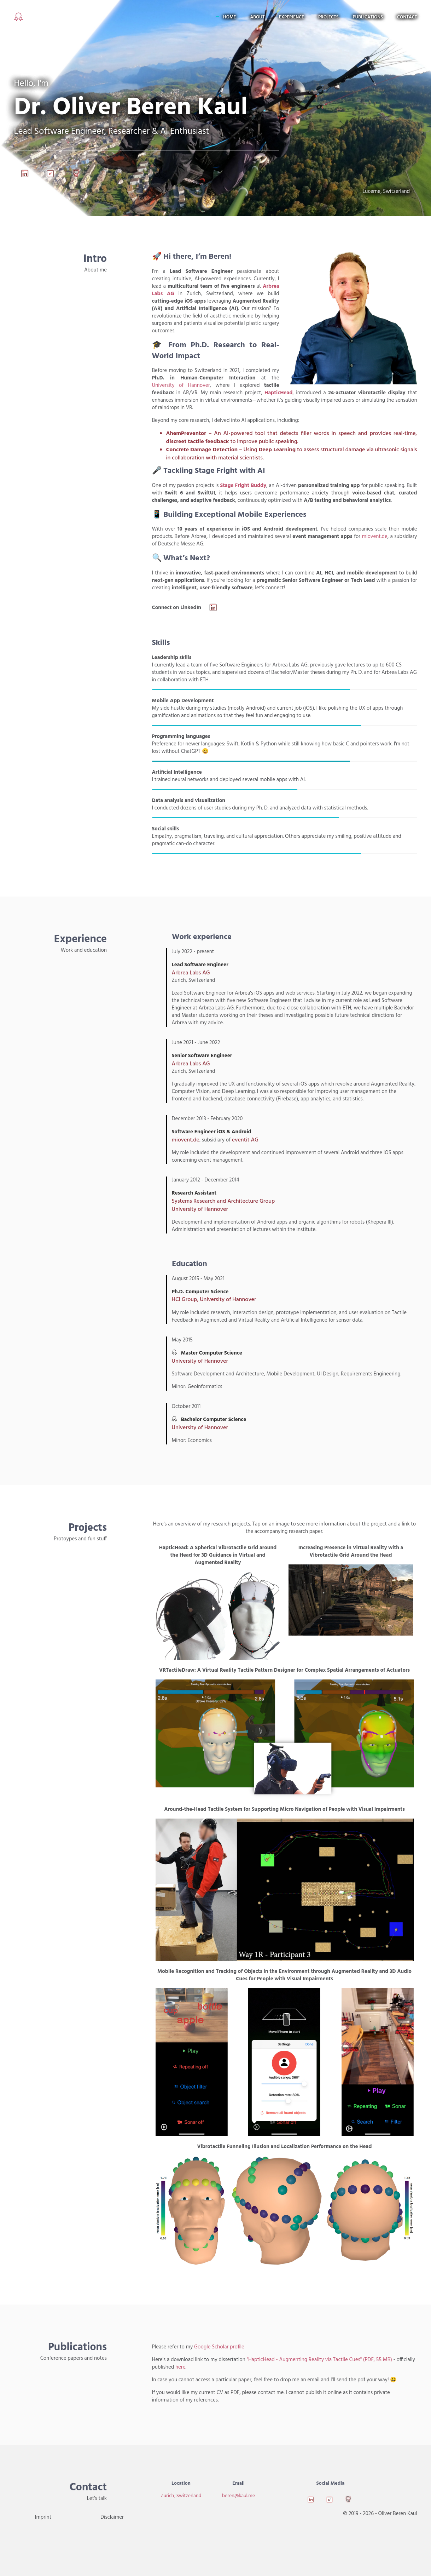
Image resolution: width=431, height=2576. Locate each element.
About (257, 17)
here (180, 2367)
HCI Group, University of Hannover (214, 1299)
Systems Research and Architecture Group (223, 1201)
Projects (328, 17)
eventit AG (245, 1140)
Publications (368, 17)
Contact (407, 17)
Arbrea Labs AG (191, 973)
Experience (291, 17)
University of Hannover (181, 385)
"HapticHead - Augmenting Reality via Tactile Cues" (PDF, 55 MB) (319, 2359)
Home (229, 17)
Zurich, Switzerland (181, 2496)
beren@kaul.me (238, 2496)
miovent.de (375, 536)
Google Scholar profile (219, 2347)
